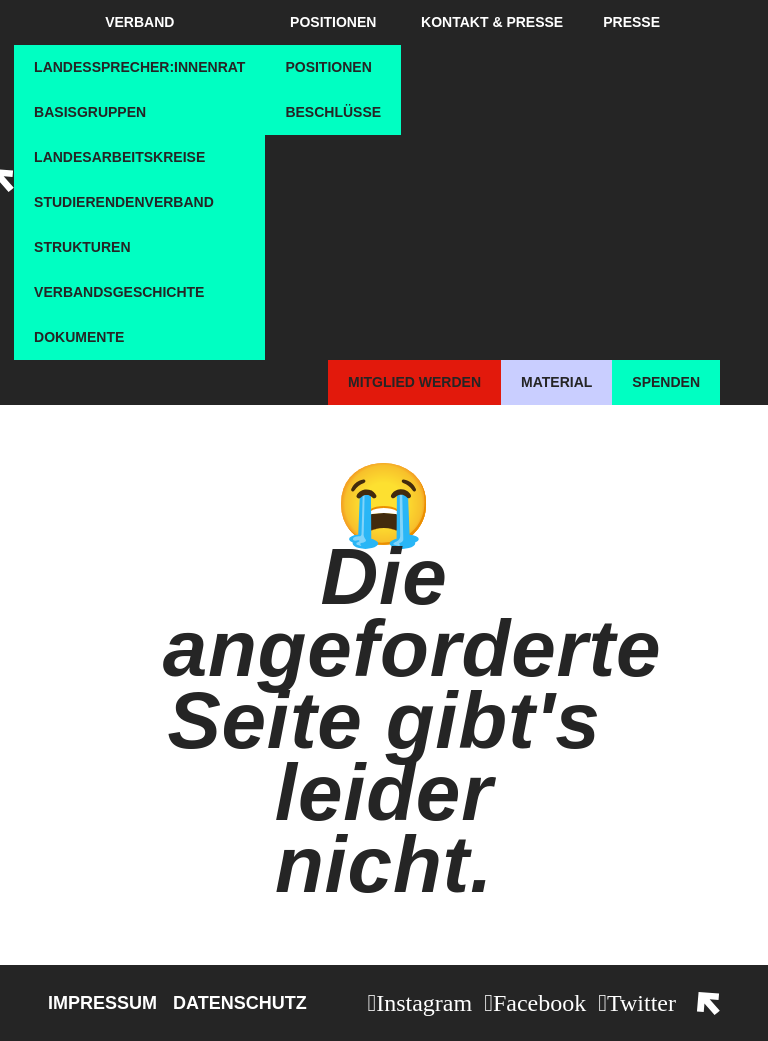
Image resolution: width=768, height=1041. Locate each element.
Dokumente (79, 337)
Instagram (424, 1003)
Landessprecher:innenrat (139, 67)
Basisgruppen (90, 112)
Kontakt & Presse (492, 22)
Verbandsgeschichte (119, 292)
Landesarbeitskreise (119, 157)
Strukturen (82, 247)
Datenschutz (240, 1003)
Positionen (333, 22)
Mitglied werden (414, 382)
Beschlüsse (333, 112)
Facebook (539, 1003)
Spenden (666, 382)
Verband (139, 22)
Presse (631, 22)
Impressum (102, 1003)
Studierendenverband (124, 202)
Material (556, 382)
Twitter (641, 1003)
